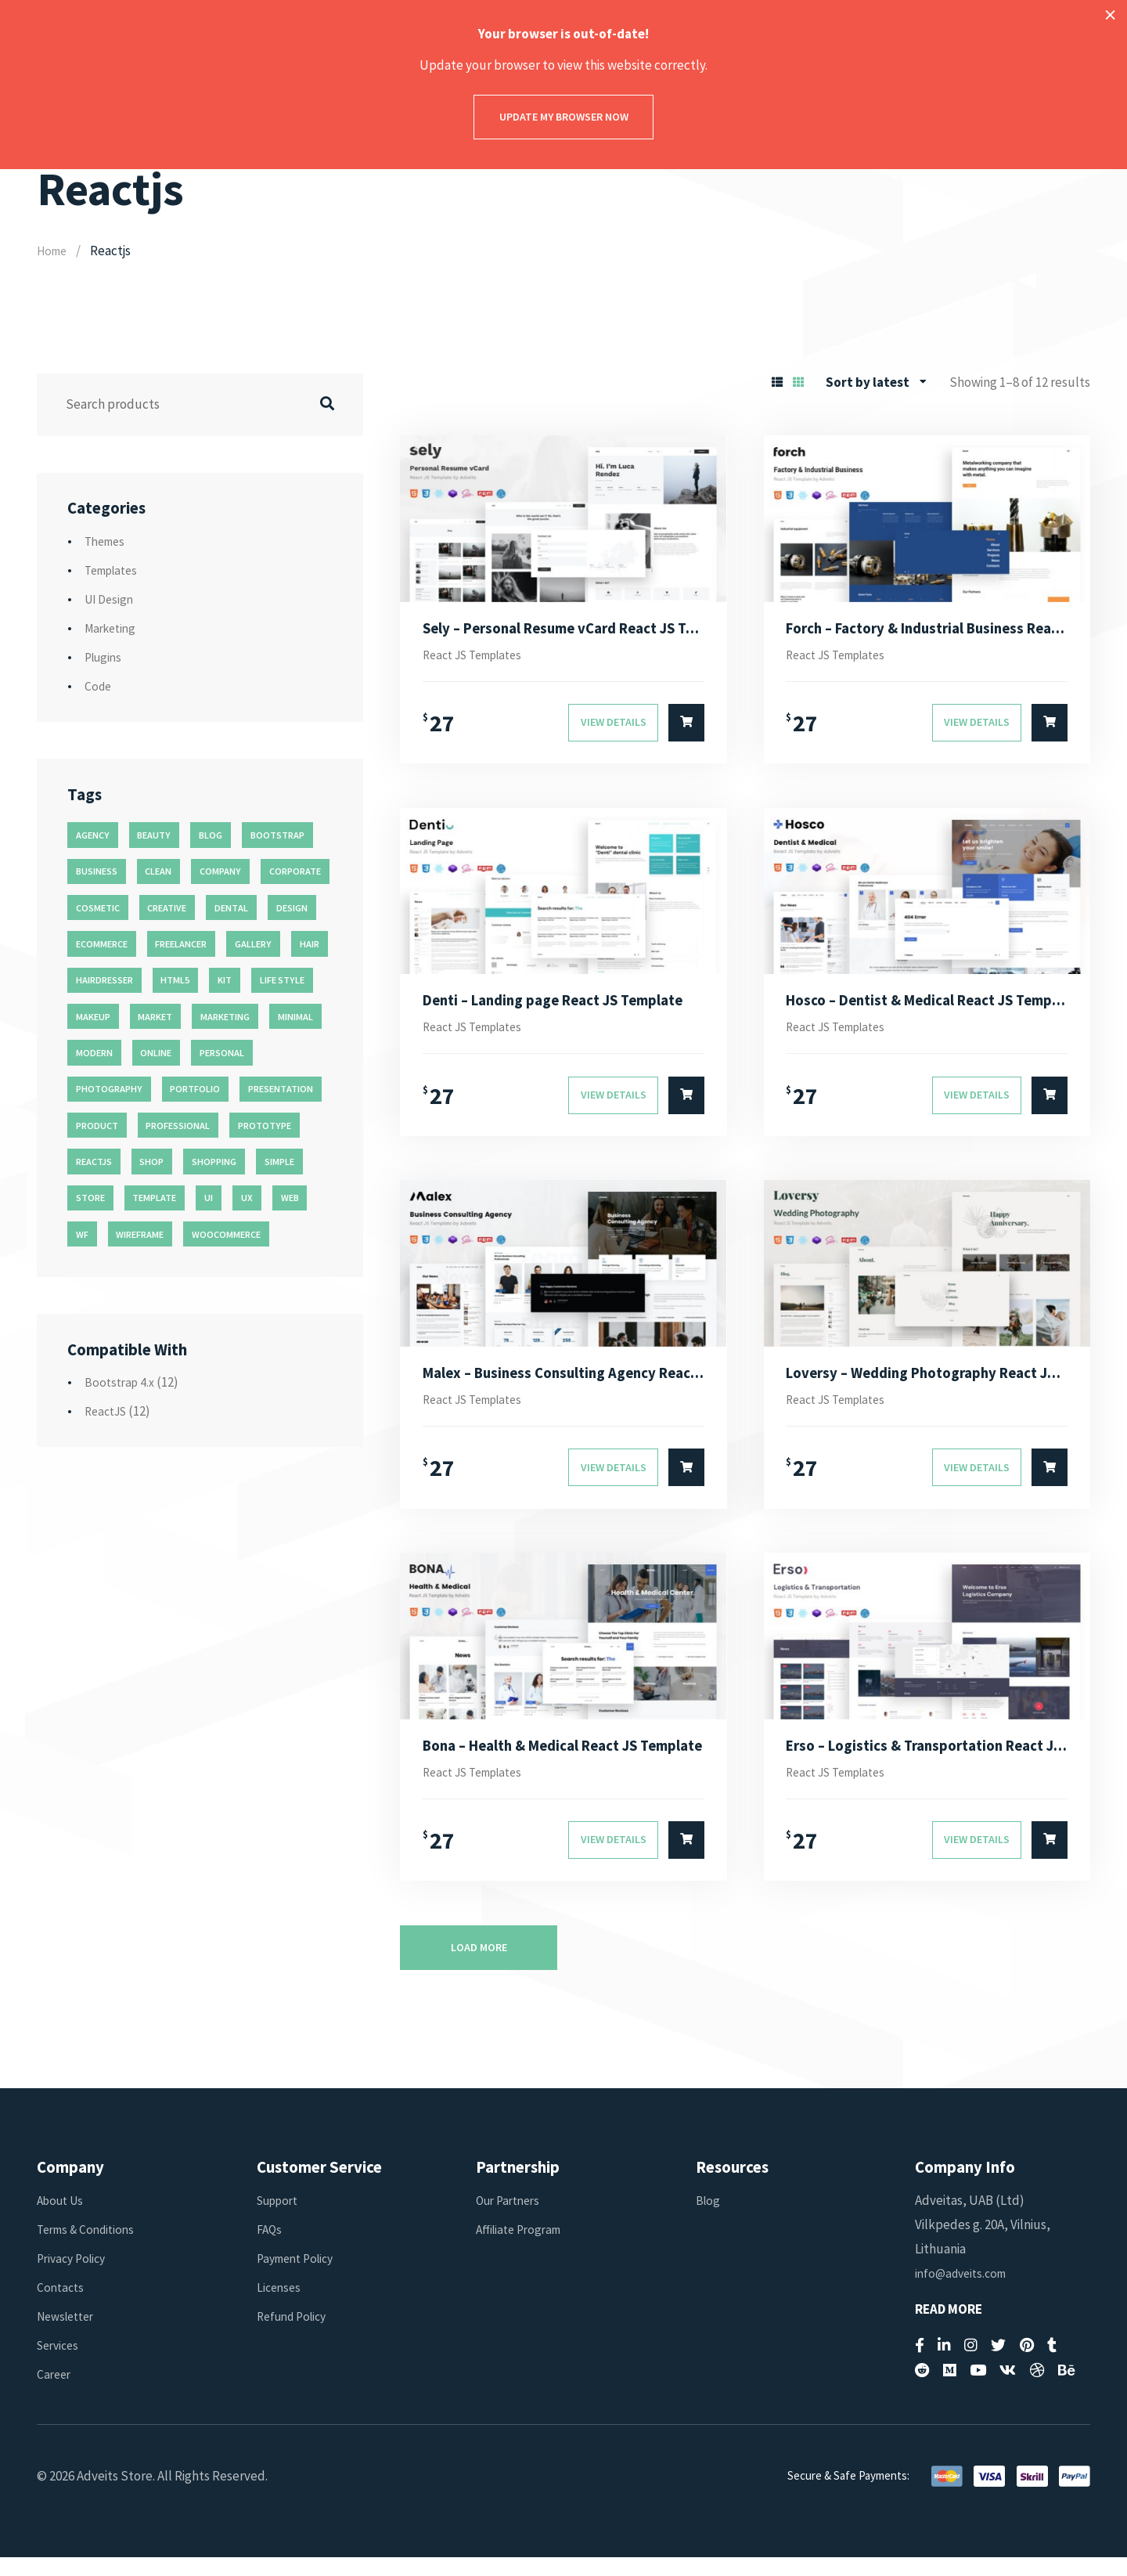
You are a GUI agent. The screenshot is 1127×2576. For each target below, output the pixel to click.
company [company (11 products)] (220, 871)
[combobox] (876, 382)
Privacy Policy (75, 2277)
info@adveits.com (964, 2291)
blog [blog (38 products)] (210, 835)
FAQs (270, 2248)
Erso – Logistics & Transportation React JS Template (927, 1761)
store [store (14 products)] (90, 1197)
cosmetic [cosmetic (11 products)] (98, 908)
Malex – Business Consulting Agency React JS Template (563, 1383)
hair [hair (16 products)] (309, 944)
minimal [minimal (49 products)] (295, 1017)
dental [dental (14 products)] (231, 908)
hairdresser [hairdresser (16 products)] (104, 980)
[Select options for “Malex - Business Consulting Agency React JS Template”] (686, 1482)
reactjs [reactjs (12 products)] (94, 1161)
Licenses (280, 2305)
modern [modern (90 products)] (94, 1053)
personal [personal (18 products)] (222, 1053)
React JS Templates (479, 658)
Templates (115, 570)
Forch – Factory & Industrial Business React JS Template (927, 629)
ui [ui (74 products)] (208, 1197)
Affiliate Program (523, 2248)
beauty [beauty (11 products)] (154, 835)
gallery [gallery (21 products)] (253, 944)
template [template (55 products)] (154, 1197)
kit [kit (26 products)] (225, 980)
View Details (613, 727)
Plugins (105, 657)
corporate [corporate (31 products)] (295, 871)
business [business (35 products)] (96, 871)
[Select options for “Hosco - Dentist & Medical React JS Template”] (1050, 1105)
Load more (479, 1966)
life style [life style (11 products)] (282, 980)
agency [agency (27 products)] (93, 835)
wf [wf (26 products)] (82, 1234)
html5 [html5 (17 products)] (174, 980)
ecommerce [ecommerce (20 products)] (102, 944)
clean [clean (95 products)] (158, 871)
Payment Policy (300, 2277)
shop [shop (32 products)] (151, 1161)
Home (54, 250)
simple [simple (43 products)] (279, 1161)
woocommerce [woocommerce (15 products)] (226, 1234)
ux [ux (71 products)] (247, 1197)
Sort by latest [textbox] (867, 382)
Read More (948, 2328)
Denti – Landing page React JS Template (563, 1007)
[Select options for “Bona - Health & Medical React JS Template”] (686, 1859)
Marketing (113, 628)
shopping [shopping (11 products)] (214, 1161)
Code (99, 686)
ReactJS (108, 1411)
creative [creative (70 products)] (166, 908)
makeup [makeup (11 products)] (93, 1017)
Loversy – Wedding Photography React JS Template (927, 1383)
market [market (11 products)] (155, 1017)
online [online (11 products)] (155, 1053)
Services (60, 2364)
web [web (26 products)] (290, 1197)
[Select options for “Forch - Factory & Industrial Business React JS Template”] (1050, 727)
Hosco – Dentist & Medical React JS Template (927, 1007)
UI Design (111, 599)
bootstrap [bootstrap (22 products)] (277, 835)
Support (281, 2219)
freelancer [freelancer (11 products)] (181, 944)
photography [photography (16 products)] (109, 1089)
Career (55, 2393)
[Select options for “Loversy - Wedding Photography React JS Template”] (1050, 1482)
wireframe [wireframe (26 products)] (140, 1234)
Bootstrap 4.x (122, 1382)
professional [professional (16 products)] (178, 1125)
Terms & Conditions (90, 2248)
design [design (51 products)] (292, 908)
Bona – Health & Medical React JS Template (563, 1761)
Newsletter (69, 2334)
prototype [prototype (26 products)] (264, 1125)
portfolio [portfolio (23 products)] (195, 1089)
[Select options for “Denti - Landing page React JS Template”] (686, 1105)
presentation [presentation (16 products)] (280, 1089)
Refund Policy (296, 2334)
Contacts (62, 2305)
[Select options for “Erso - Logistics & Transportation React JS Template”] (1050, 1859)
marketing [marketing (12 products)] (225, 1017)
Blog (709, 2219)
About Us (63, 2219)
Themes (107, 541)
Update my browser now (563, 117)
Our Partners (511, 2219)
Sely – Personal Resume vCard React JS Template (563, 629)
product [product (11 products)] (97, 1125)
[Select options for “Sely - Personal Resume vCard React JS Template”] (686, 727)
